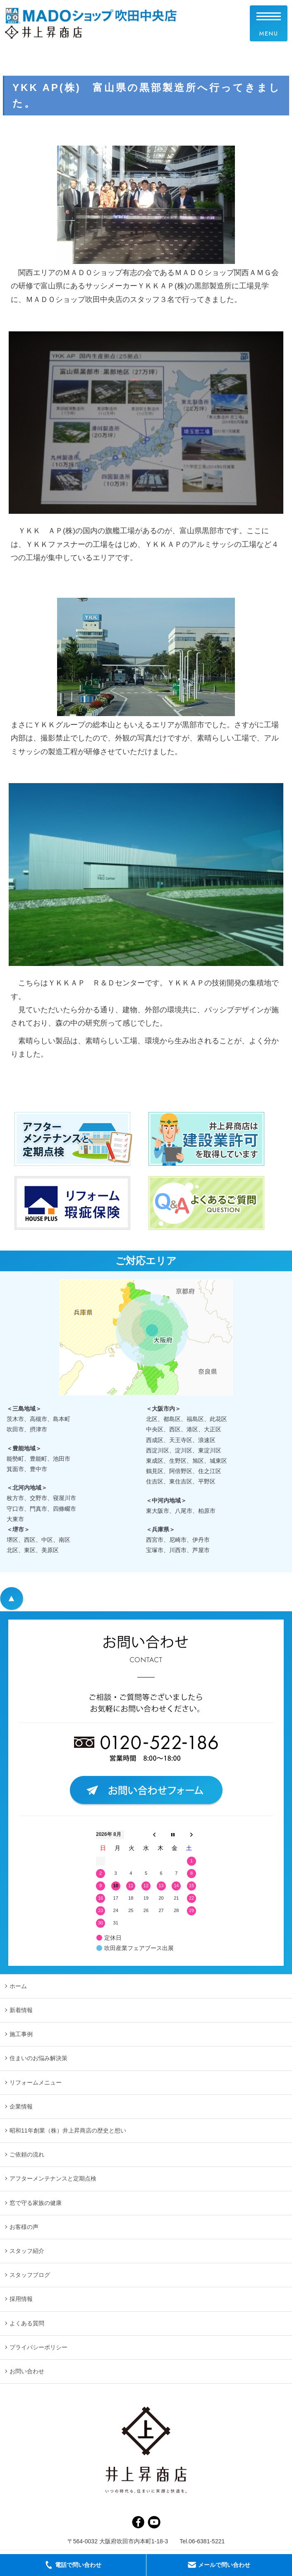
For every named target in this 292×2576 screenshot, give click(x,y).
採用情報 (21, 2299)
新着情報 (21, 2010)
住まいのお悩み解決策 (38, 2058)
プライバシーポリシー (38, 2347)
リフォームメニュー (36, 2082)
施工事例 (21, 2034)
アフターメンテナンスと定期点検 (53, 2178)
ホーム (18, 1986)
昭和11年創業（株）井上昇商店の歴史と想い (68, 2130)
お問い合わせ (27, 2371)
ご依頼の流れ (27, 2154)
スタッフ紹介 (27, 2251)
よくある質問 (27, 2323)
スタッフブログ (30, 2275)
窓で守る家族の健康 (36, 2203)
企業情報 (21, 2106)
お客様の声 (24, 2227)
